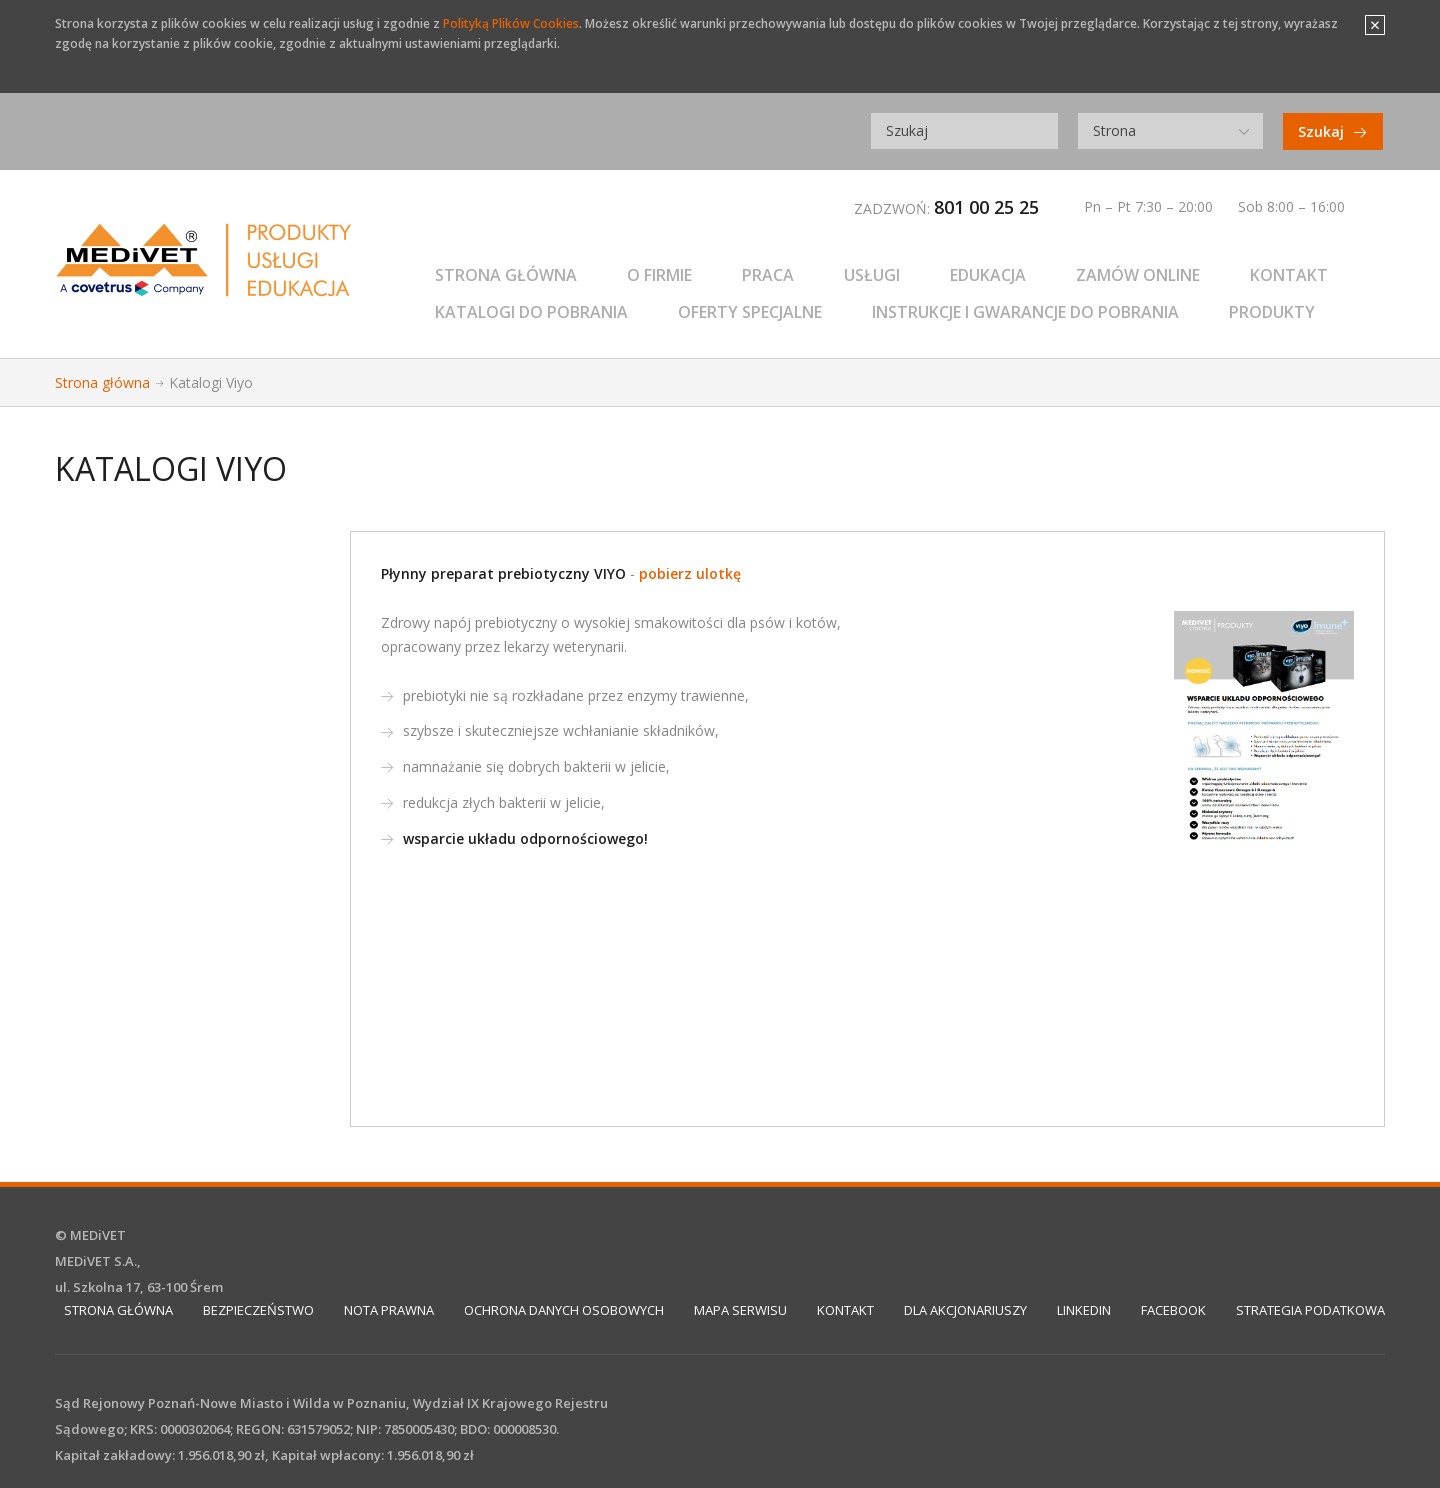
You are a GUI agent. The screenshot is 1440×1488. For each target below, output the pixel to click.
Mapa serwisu (740, 1310)
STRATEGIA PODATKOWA (1310, 1310)
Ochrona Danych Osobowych (564, 1310)
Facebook (1173, 1310)
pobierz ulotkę (690, 573)
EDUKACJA (988, 275)
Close (1375, 25)
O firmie (659, 275)
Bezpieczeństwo (258, 1310)
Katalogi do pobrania (531, 312)
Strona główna (506, 275)
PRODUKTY (1272, 312)
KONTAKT (1289, 275)
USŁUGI (872, 275)
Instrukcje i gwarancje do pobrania (1025, 312)
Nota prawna (389, 1310)
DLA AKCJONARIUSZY (965, 1310)
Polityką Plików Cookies (511, 23)
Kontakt (845, 1310)
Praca (768, 275)
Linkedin (1084, 1310)
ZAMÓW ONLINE (1138, 275)
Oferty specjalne (750, 312)
